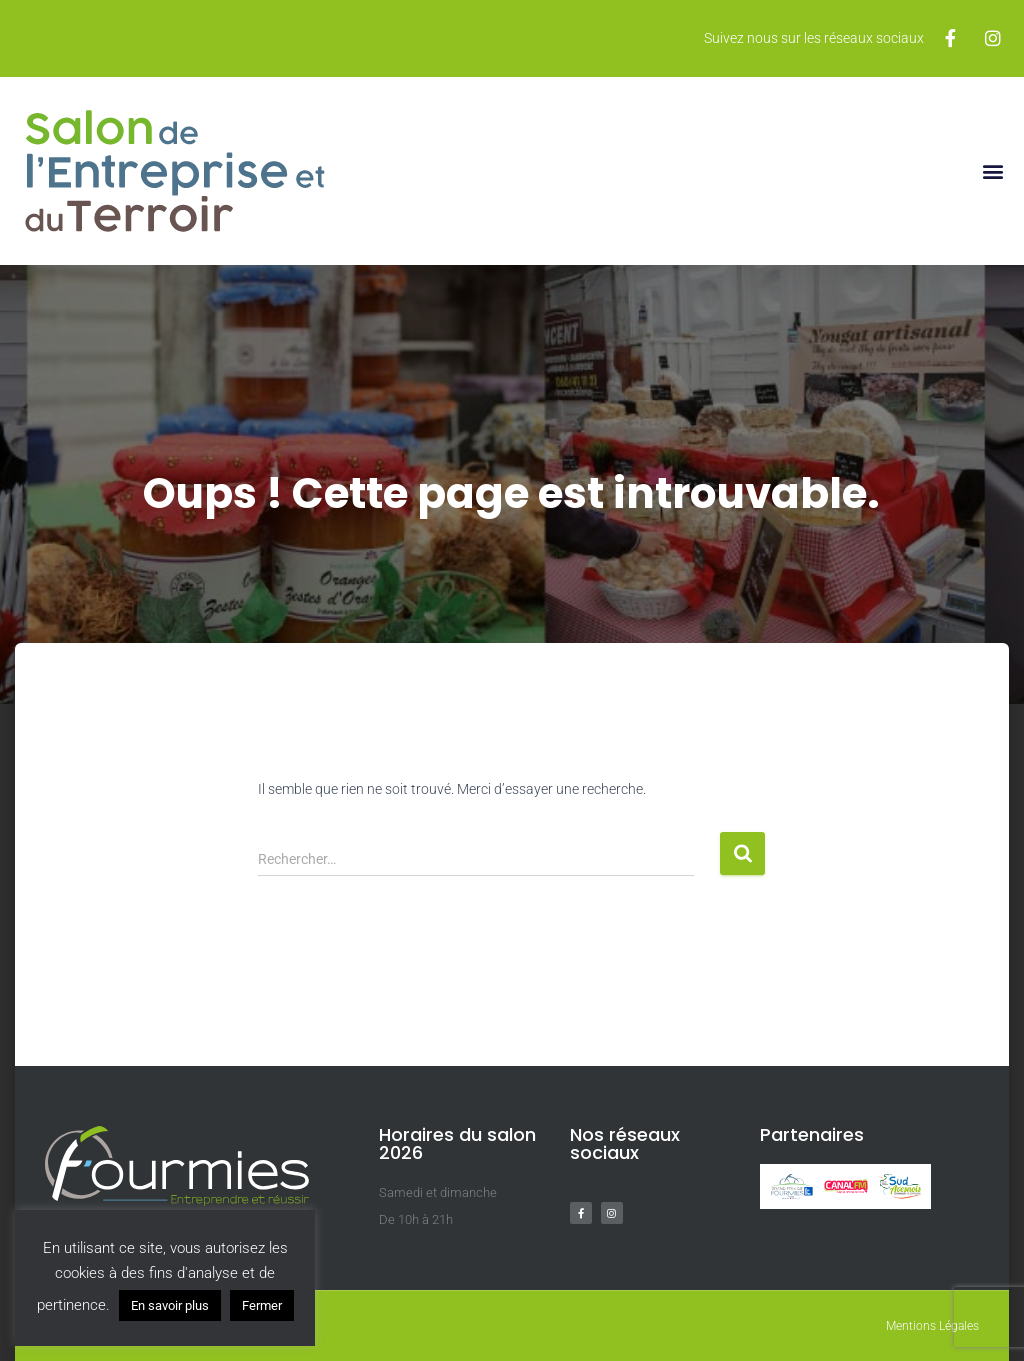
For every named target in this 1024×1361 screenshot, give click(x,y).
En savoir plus (170, 1305)
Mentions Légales (932, 1326)
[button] (992, 170)
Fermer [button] (262, 1305)
